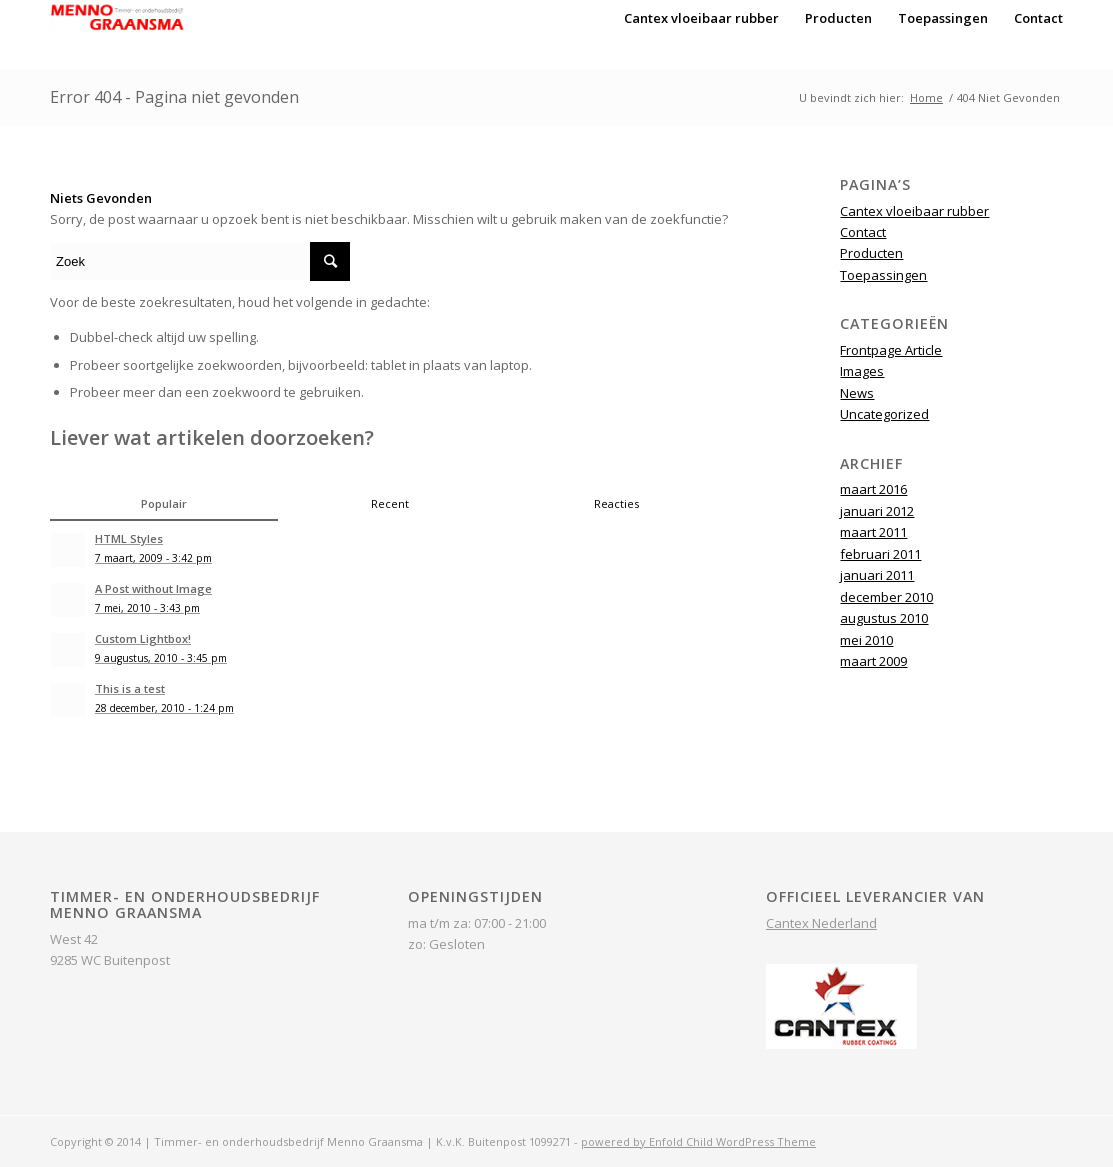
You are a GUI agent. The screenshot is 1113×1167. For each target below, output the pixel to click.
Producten (871, 253)
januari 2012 (877, 511)
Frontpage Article (891, 350)
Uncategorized (884, 414)
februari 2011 (880, 554)
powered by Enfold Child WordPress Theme (698, 1141)
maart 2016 (873, 489)
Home (926, 97)
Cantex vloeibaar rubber (914, 211)
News (857, 393)
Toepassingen (883, 275)
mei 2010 (866, 640)
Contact (863, 232)
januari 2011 (877, 575)
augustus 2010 (884, 618)
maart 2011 (873, 532)
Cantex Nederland (821, 923)
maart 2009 (873, 661)
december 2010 (886, 597)
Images (862, 371)
